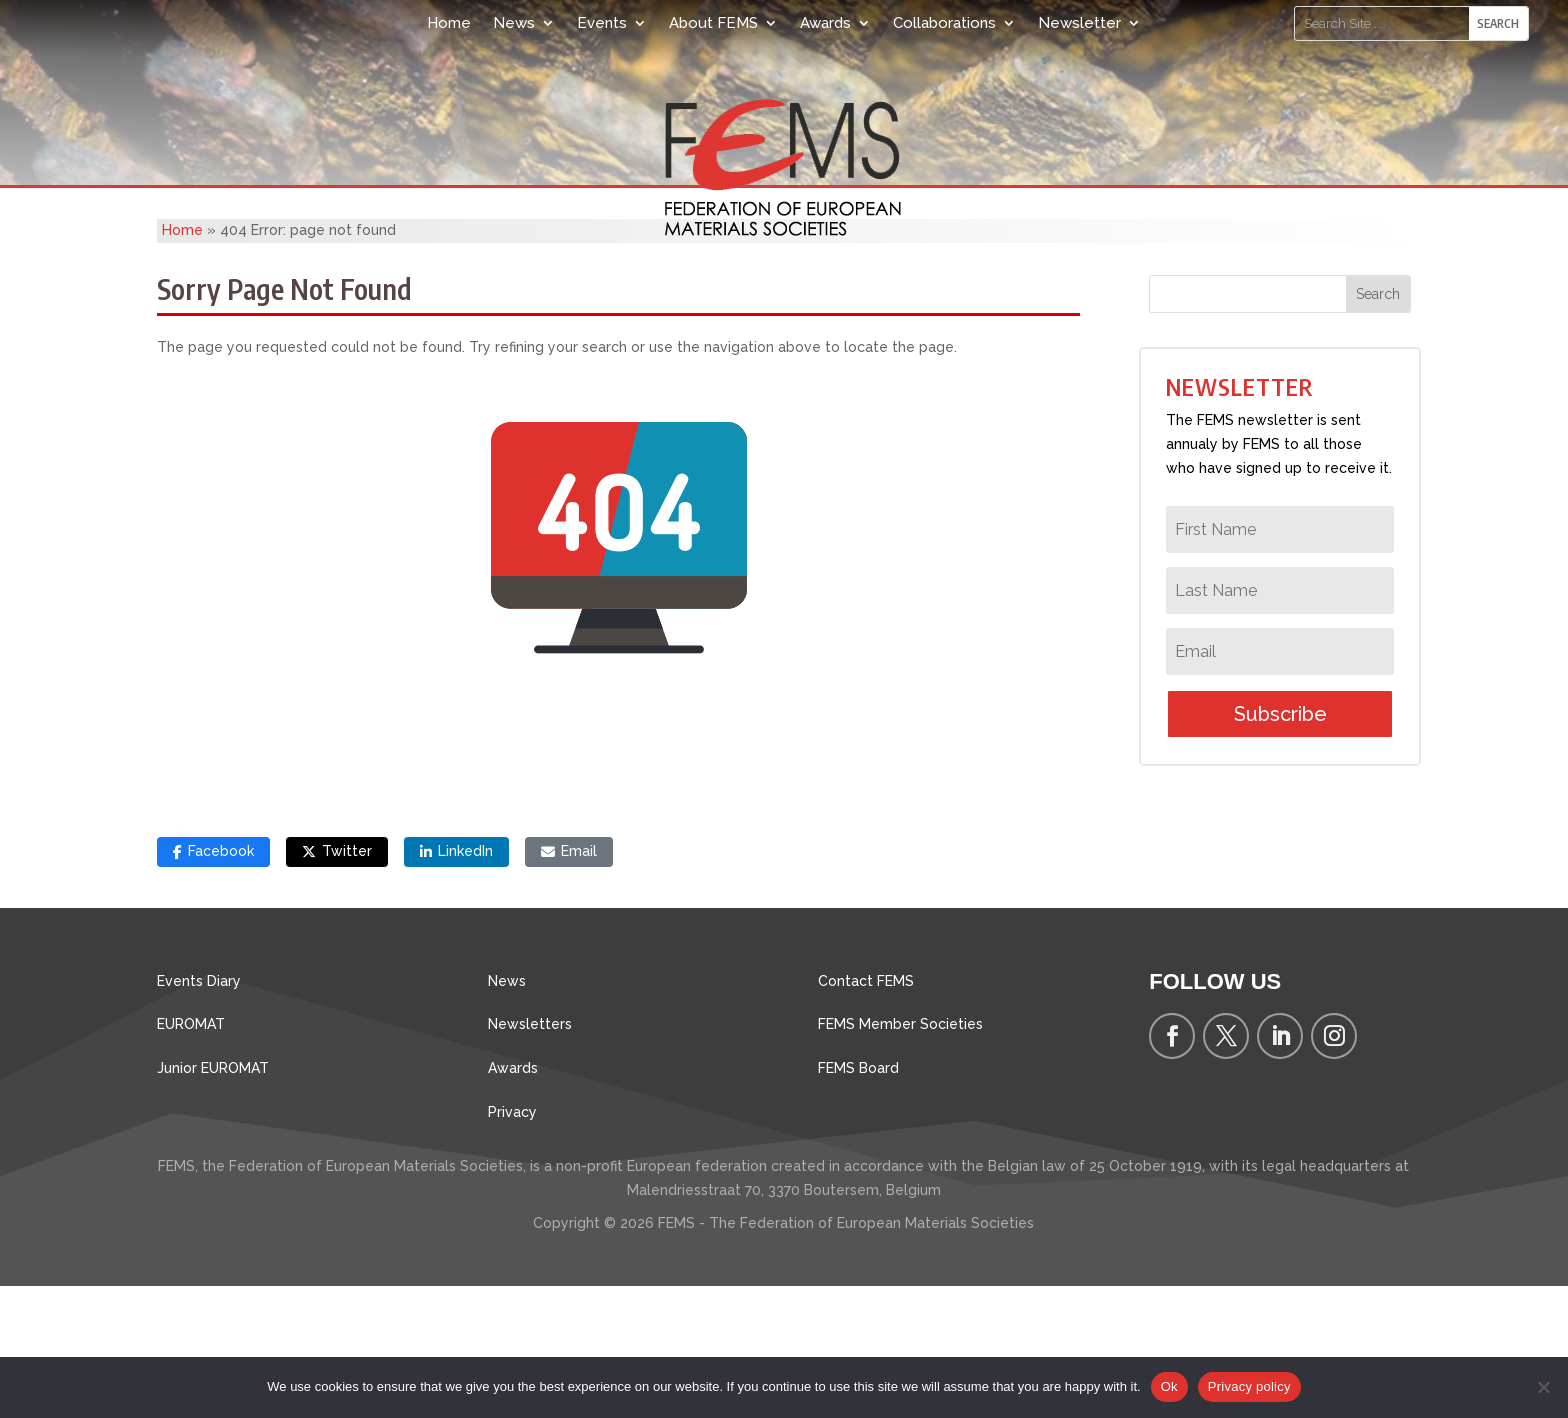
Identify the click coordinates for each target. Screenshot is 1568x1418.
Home (449, 23)
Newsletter (1079, 23)
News (514, 23)
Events (602, 23)
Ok (1169, 1386)
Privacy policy (1249, 1386)
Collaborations (944, 23)
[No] (1543, 1387)
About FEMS (713, 23)
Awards (825, 23)
